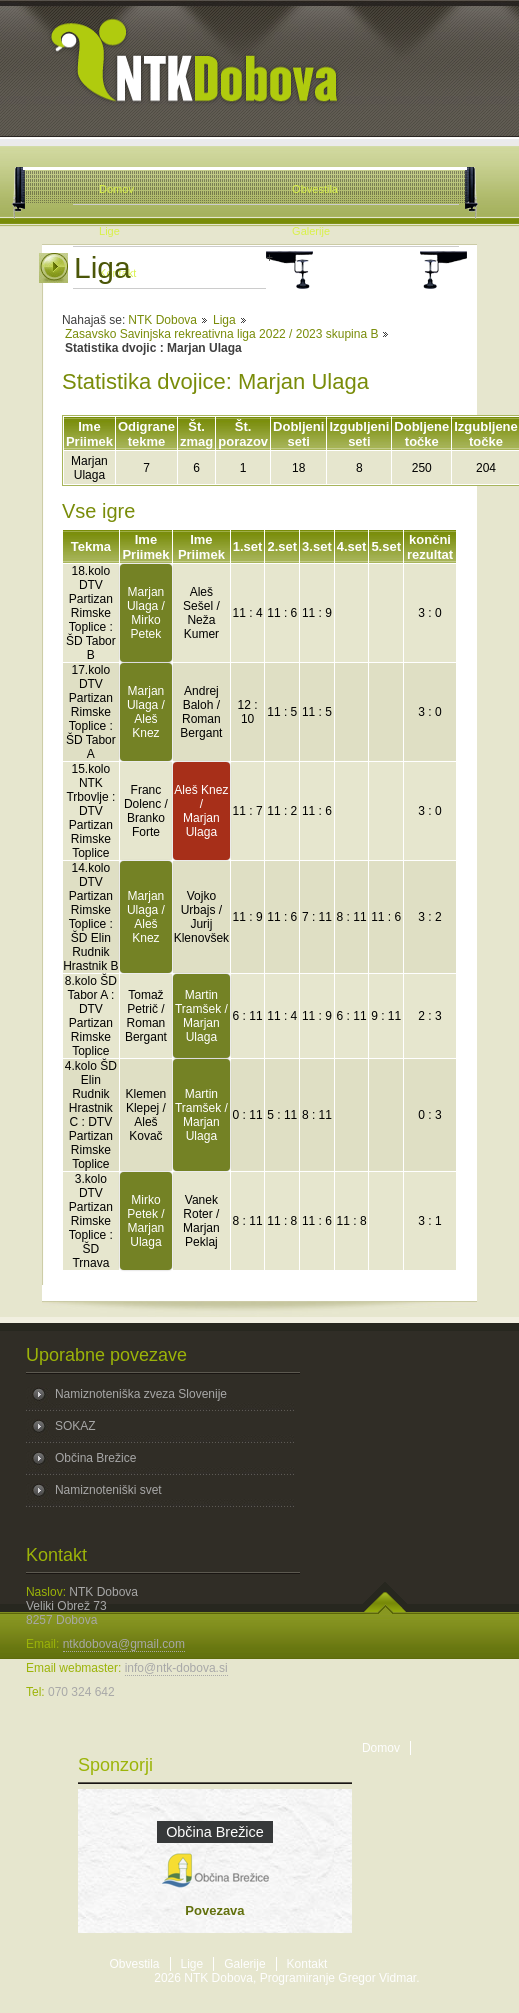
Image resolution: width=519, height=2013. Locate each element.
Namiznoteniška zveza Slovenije (141, 1394)
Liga (224, 320)
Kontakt (307, 1964)
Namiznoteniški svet (108, 1490)
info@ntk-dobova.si (176, 1668)
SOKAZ (75, 1426)
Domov (381, 1748)
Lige (192, 1964)
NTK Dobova (162, 320)
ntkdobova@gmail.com (124, 1644)
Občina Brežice (95, 1458)
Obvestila (135, 1964)
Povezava (214, 1910)
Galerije (244, 1964)
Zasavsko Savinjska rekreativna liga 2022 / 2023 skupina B (222, 334)
